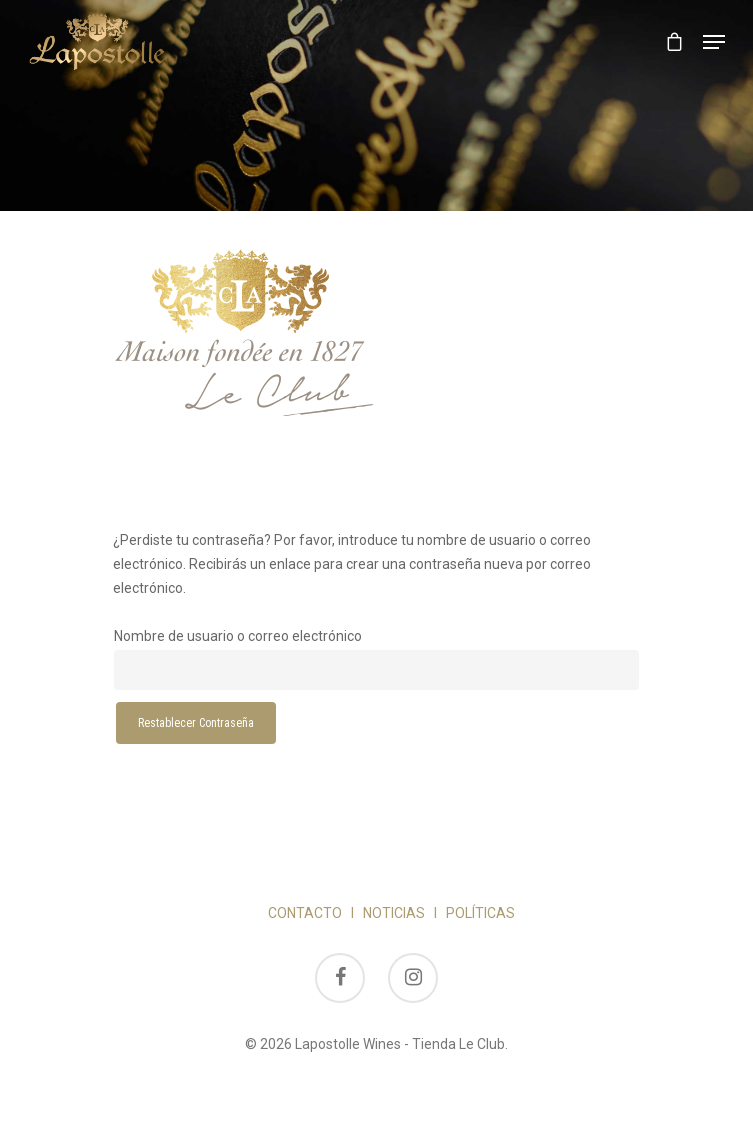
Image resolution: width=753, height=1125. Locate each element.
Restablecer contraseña (196, 723)
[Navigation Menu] (714, 42)
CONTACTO (305, 913)
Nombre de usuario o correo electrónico (238, 636)
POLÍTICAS (480, 913)
